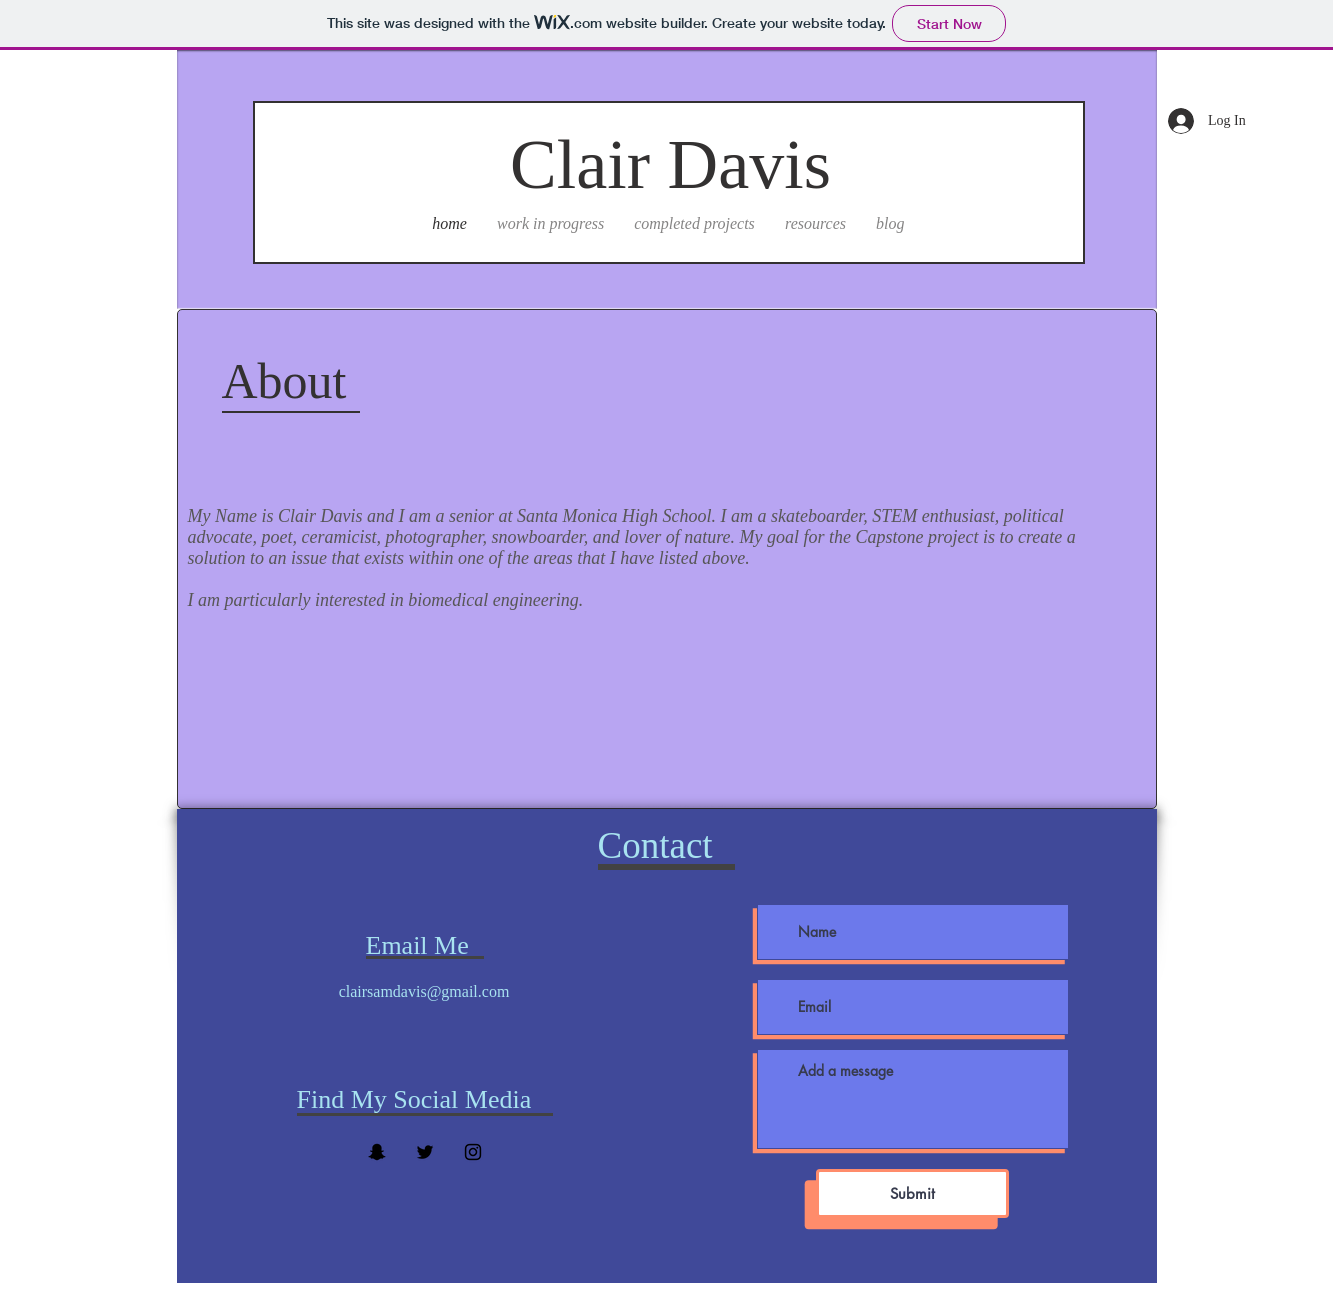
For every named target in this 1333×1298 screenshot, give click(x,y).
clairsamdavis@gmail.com (424, 991)
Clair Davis (670, 164)
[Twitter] (425, 1152)
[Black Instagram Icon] (473, 1152)
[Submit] (912, 1193)
